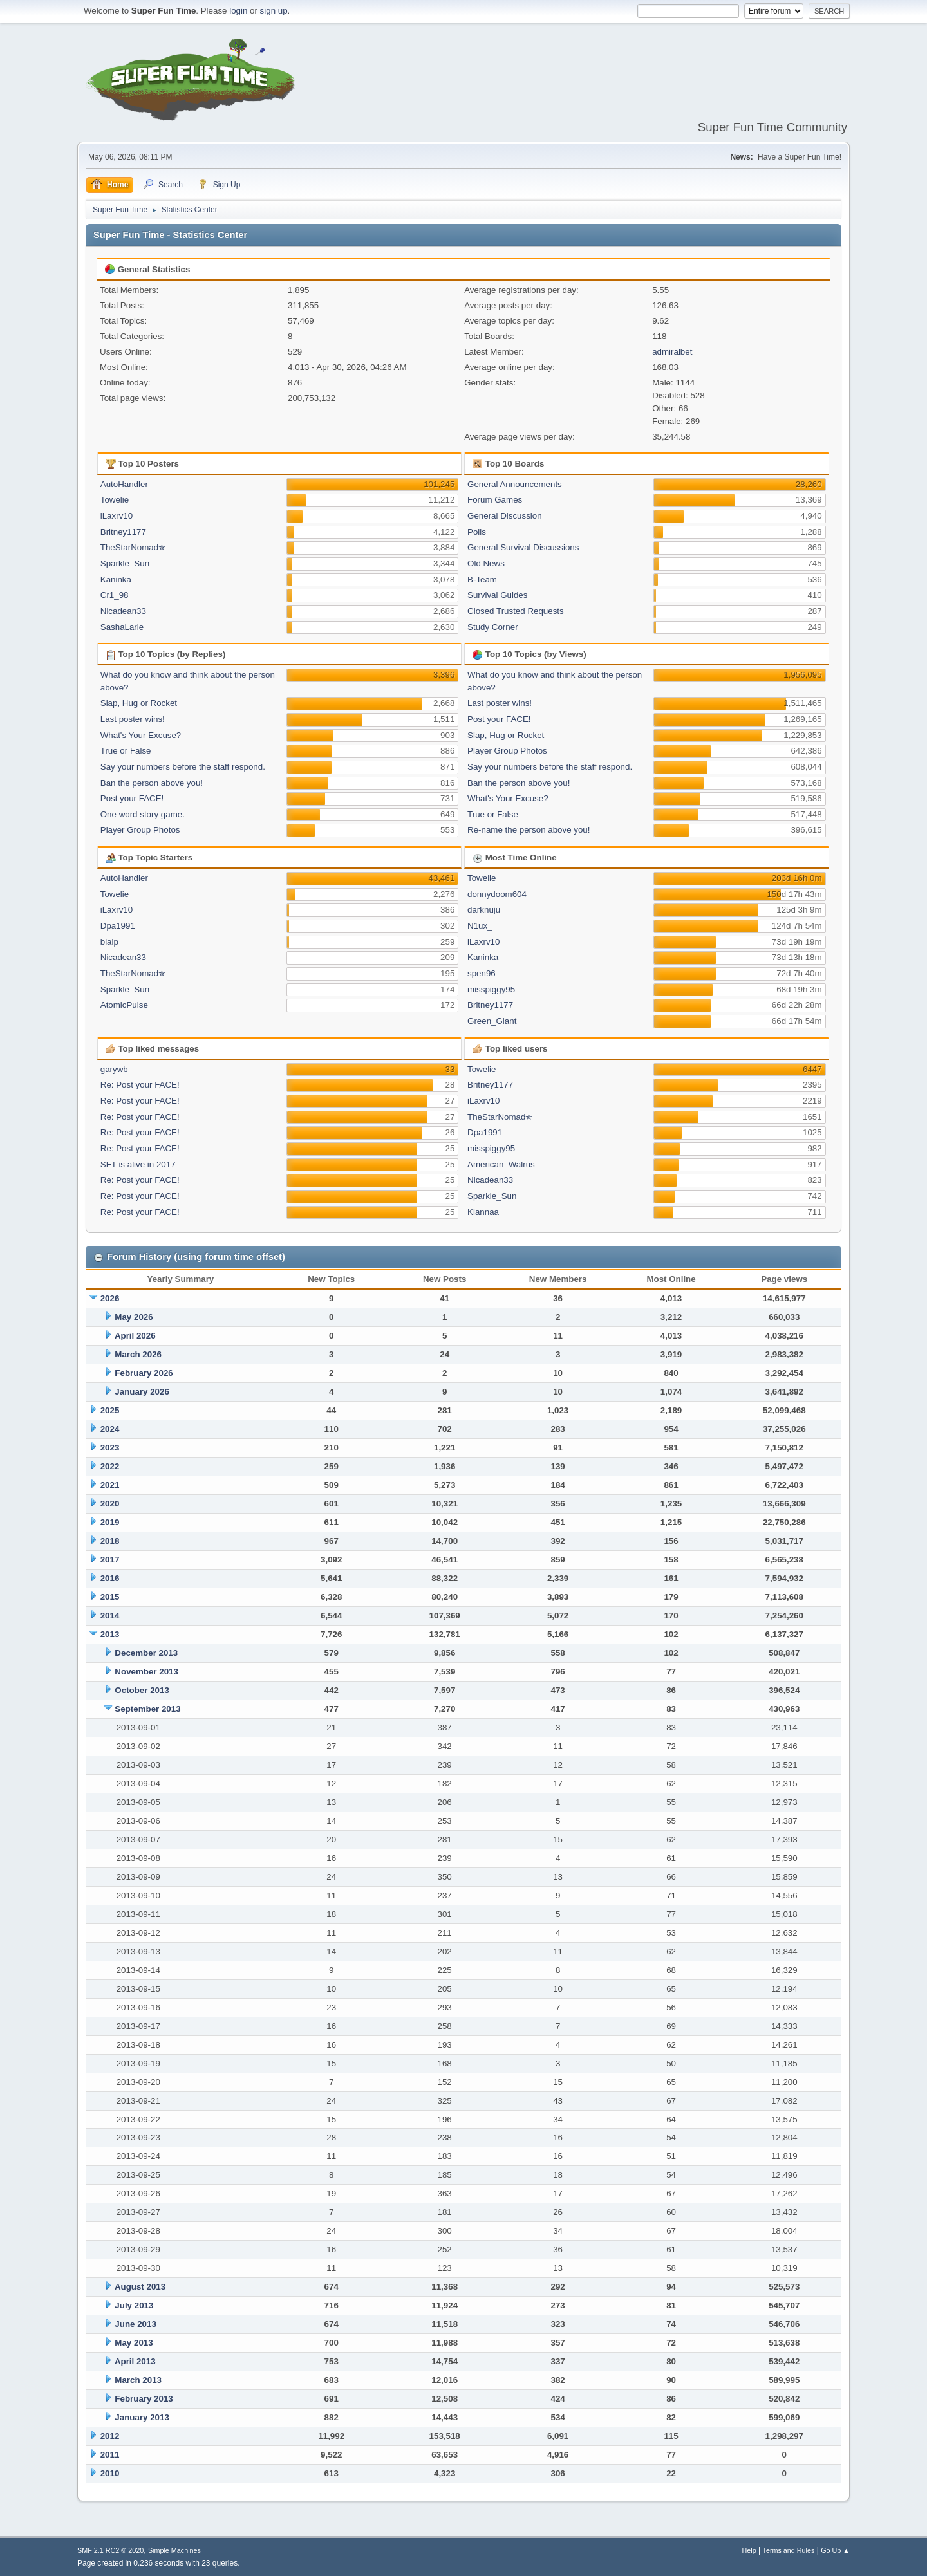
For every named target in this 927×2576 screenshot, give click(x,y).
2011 (110, 2455)
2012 (110, 2436)
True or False (125, 750)
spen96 (481, 973)
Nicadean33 (123, 611)
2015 (110, 1597)
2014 (110, 1615)
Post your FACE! (132, 798)
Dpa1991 (117, 926)
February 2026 (144, 1373)
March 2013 (138, 2380)
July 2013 (134, 2305)
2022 (110, 1466)
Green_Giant (491, 1021)
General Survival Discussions (523, 547)
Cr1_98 (114, 595)
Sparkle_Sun (124, 563)
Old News (486, 563)
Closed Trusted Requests (515, 611)
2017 (110, 1559)
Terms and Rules (789, 2550)
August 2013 (140, 2287)
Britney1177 (123, 532)
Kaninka (115, 579)
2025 (110, 1410)
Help (749, 2550)
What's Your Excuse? (141, 735)
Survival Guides (497, 595)
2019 (110, 1522)
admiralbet (672, 352)
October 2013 (142, 1690)
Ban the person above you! (151, 783)
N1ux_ (479, 926)
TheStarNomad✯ (132, 547)
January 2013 (142, 2417)
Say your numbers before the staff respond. (182, 767)
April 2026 (135, 1335)
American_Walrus (501, 1164)
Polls (476, 532)
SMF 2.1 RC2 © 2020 (110, 2550)
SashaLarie (122, 627)
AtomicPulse (124, 1005)
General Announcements (514, 484)
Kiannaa (483, 1212)
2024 (110, 1429)
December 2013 (146, 1653)
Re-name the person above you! (528, 830)
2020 (110, 1503)
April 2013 (135, 2361)
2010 (110, 2473)
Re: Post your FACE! (140, 1084)
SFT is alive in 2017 (138, 1164)
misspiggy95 (491, 989)
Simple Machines (174, 2550)
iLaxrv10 (116, 516)
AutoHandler (124, 484)
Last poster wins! (132, 719)
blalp (109, 942)
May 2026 (134, 1317)
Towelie (114, 500)
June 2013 (135, 2324)
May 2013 (134, 2343)
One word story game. (142, 814)
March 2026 (138, 1354)
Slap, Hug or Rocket (138, 703)
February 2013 (144, 2399)
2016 (110, 1578)
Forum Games (494, 500)
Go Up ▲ (835, 2550)
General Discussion (504, 516)
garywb (114, 1069)
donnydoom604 (497, 894)
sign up (274, 10)
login (238, 10)
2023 (110, 1447)
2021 (110, 1485)
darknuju (483, 909)
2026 (110, 1298)
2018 (110, 1541)
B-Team (482, 579)
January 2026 (142, 1391)
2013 (110, 1634)
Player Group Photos (140, 830)
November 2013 (146, 1671)
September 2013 (147, 1709)
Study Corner (492, 627)
